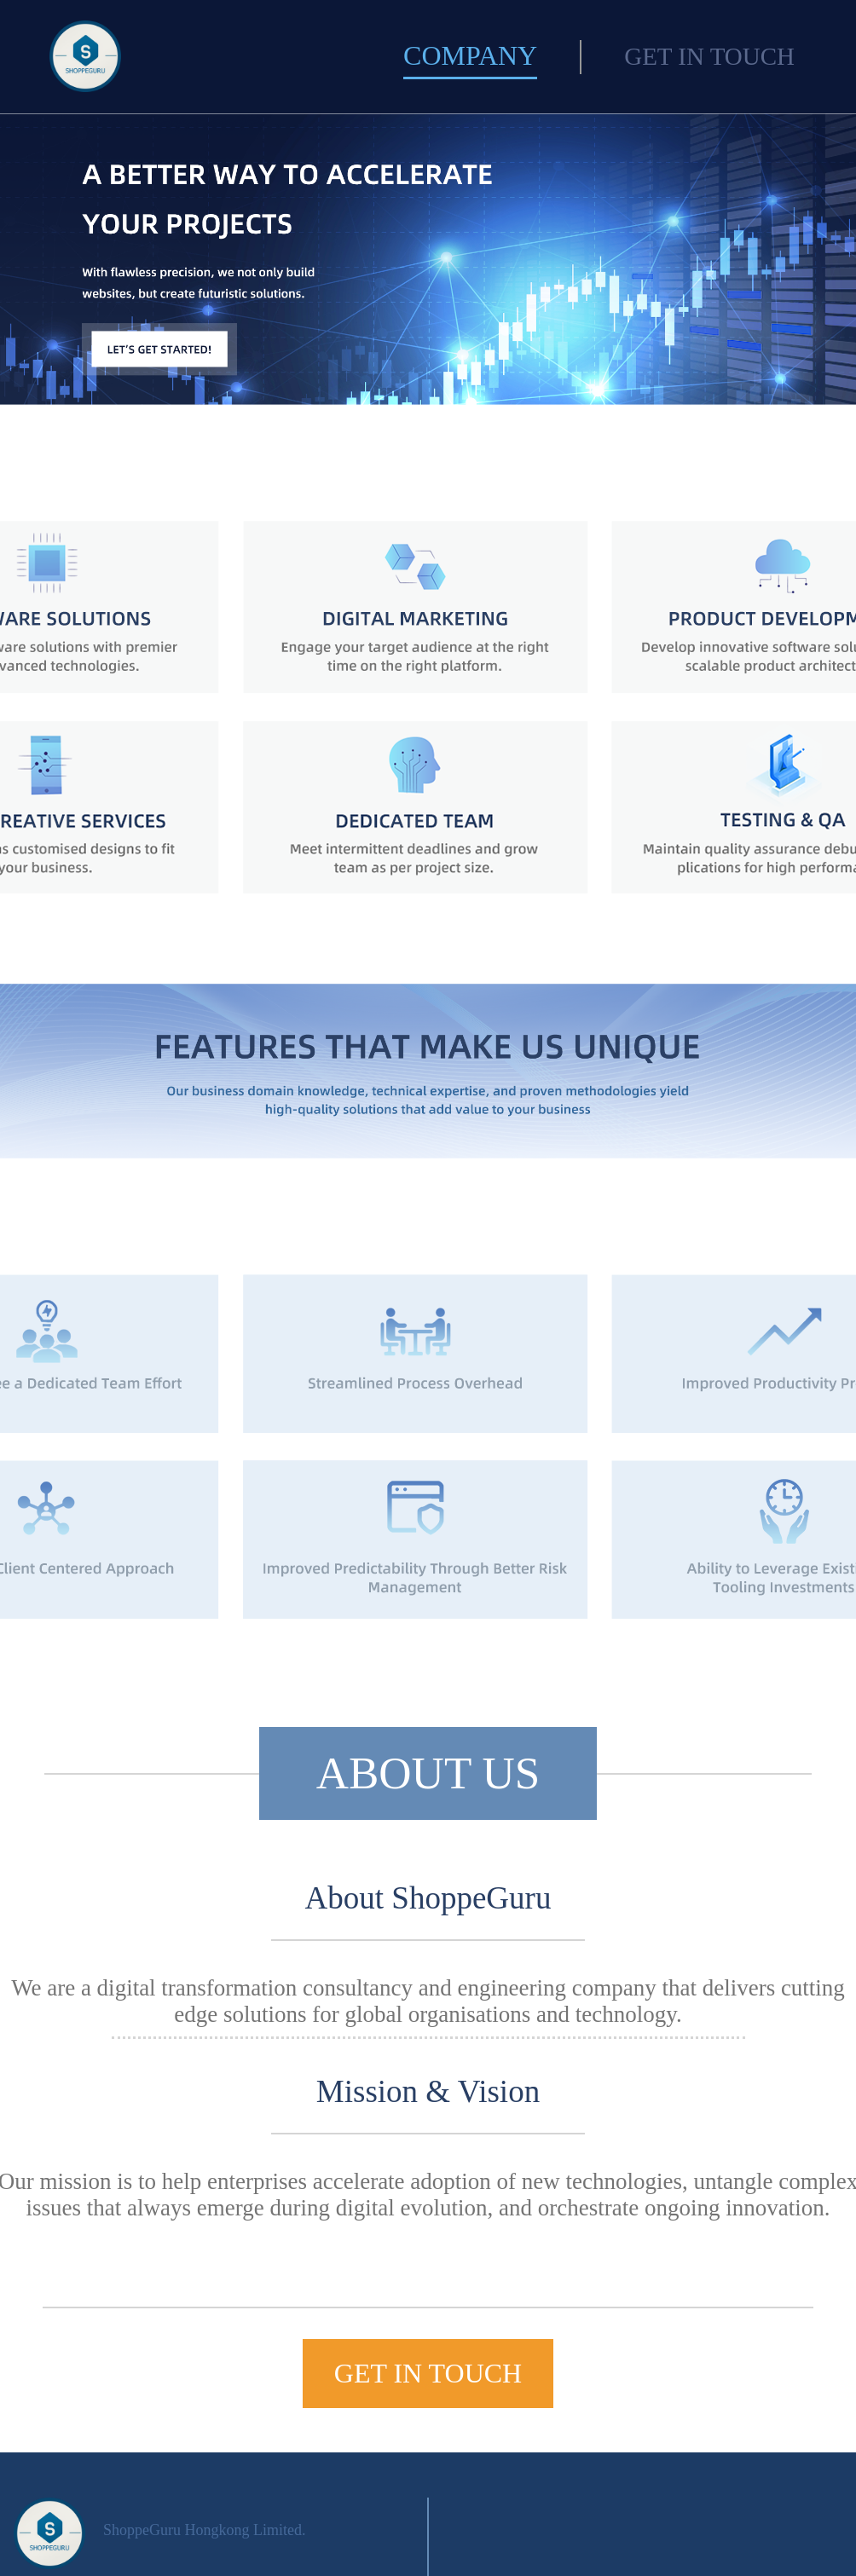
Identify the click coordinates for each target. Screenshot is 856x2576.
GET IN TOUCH (709, 56)
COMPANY (470, 55)
